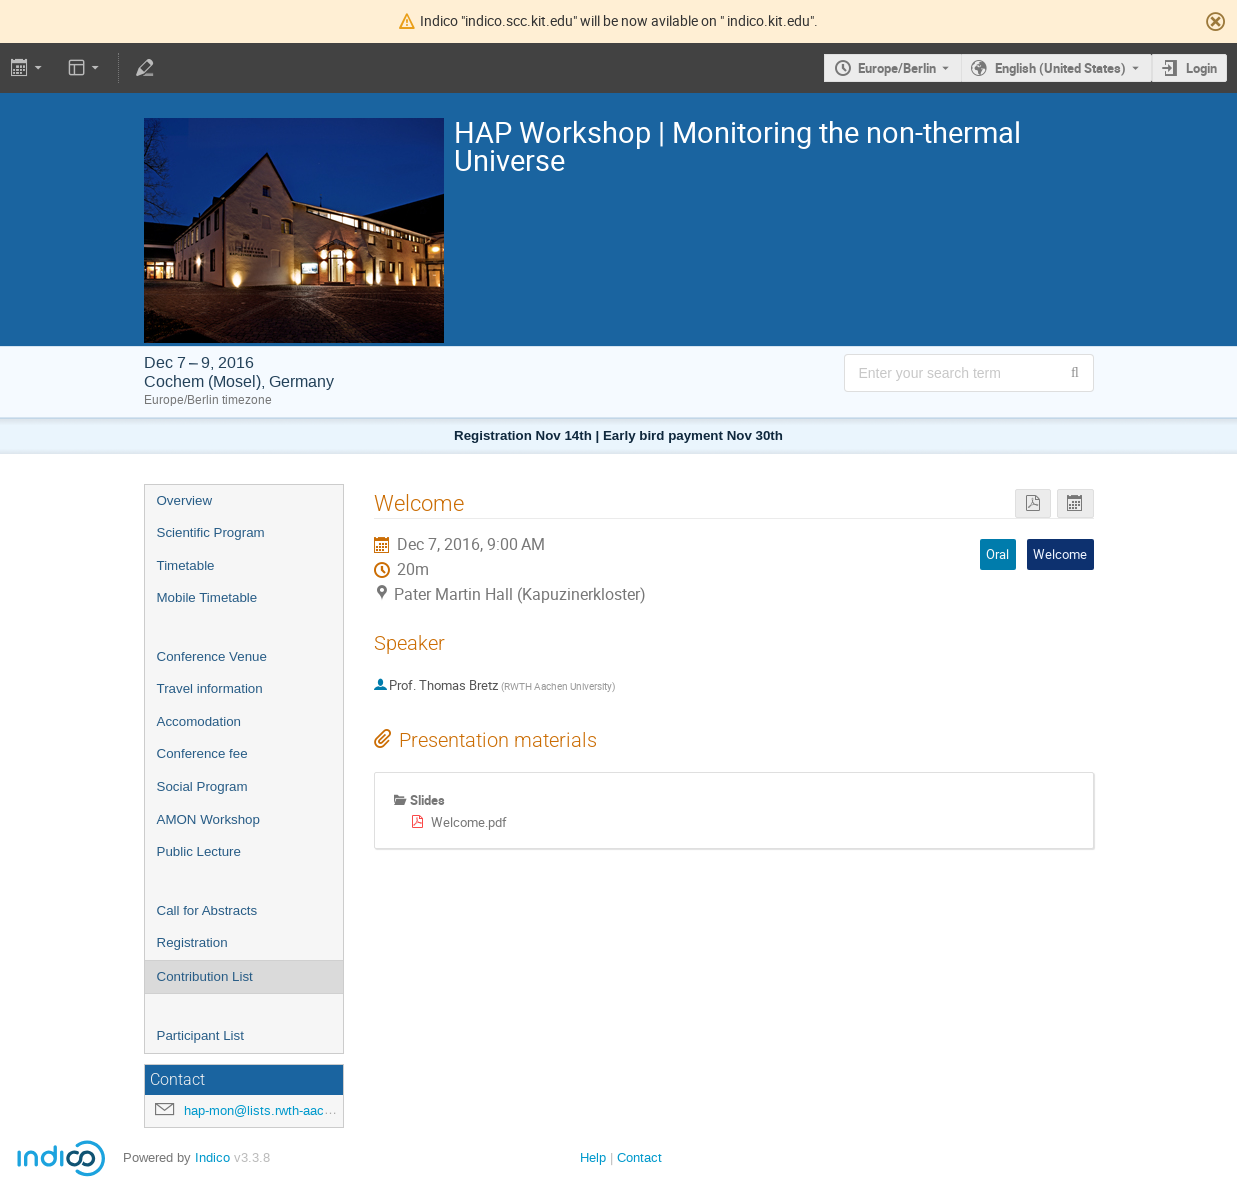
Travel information (210, 688)
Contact (639, 1157)
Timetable (186, 565)
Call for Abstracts (207, 910)
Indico (212, 1157)
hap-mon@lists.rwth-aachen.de (273, 1110)
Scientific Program (211, 532)
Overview (185, 500)
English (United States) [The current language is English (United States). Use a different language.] (1060, 68)
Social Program (202, 786)
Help (593, 1157)
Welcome (1060, 554)
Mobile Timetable (207, 597)
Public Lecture (199, 851)
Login (1201, 68)
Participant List (200, 1035)
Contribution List (205, 976)
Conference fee (202, 753)
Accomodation (199, 721)
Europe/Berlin (897, 68)
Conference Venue (212, 656)
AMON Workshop (208, 819)
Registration (192, 942)
